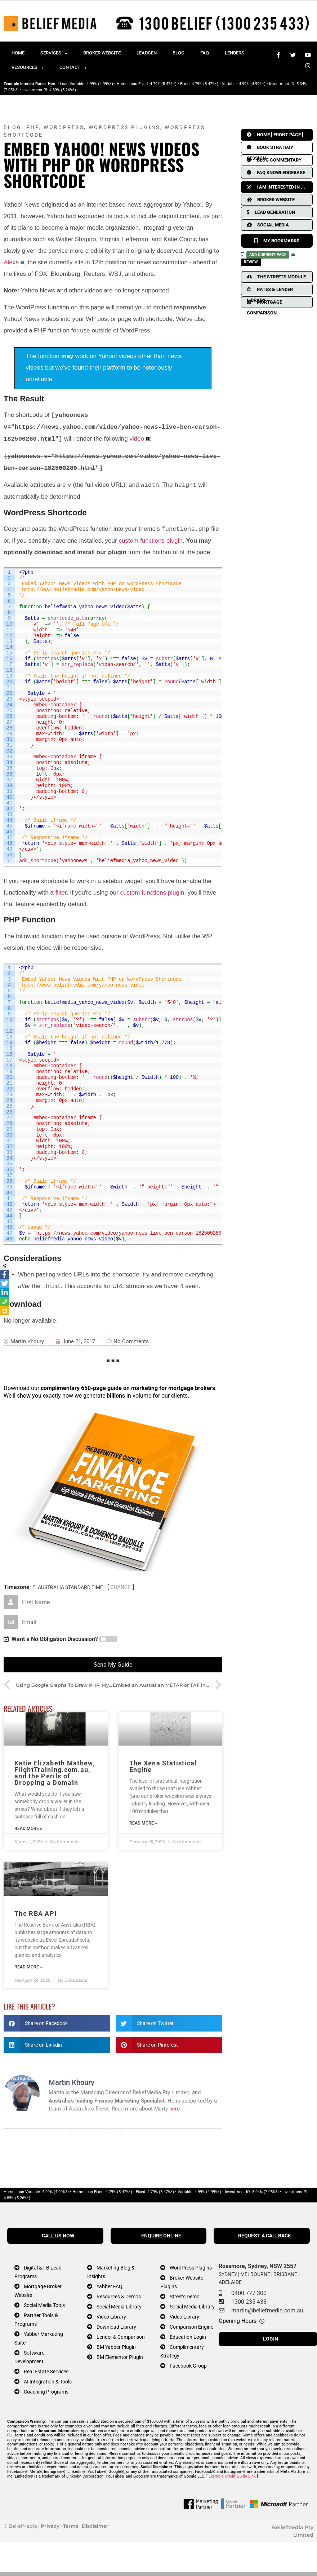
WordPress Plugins (124, 127)
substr (164, 659)
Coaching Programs (46, 2392)
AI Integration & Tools (48, 2382)
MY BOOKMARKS (276, 240)
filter (61, 892)
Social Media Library (119, 2307)
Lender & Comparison (121, 2337)
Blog (178, 53)
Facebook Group (188, 2366)
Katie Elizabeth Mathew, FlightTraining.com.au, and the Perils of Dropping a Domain (54, 1772)
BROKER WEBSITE (271, 199)
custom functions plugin (151, 540)
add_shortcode (37, 861)
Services (53, 53)
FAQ (204, 53)
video (136, 439)
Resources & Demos (119, 2297)
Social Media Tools (44, 2305)
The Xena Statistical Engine (163, 1766)
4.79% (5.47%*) (163, 83)
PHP (32, 127)
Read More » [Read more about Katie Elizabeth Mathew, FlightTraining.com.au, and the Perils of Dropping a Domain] (28, 1828)
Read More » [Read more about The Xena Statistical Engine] (143, 1823)
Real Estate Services (46, 2372)
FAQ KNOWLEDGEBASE (276, 172)
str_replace (77, 664)
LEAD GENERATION (271, 212)
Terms (70, 2526)
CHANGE (120, 1587)
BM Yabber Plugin (116, 2347)
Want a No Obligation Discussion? (51, 1639)
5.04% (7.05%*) (265, 2191)
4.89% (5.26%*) (62, 90)
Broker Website (102, 53)
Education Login (188, 2337)
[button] (57, 2023)
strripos (47, 659)
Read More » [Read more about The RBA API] (28, 1967)
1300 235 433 (249, 2301)
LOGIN (270, 2339)
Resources (28, 68)
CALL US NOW (58, 2236)
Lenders (234, 53)
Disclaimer (95, 2526)
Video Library (111, 2317)
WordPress (64, 127)
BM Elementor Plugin (120, 2357)
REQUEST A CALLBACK (264, 2236)
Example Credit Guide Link (232, 2476)
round (171, 682)
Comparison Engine (191, 2327)
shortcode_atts (68, 618)
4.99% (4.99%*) (99, 83)
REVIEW (251, 262)
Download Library (116, 2327)
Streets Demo (185, 2297)
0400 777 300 (249, 2293)
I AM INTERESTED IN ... (276, 187)
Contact (72, 68)
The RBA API (35, 1913)
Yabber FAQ (109, 2287)
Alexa (11, 262)
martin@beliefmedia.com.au (267, 2310)
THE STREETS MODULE (276, 276)
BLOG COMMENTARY (274, 160)
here (174, 2108)
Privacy (50, 2526)
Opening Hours (237, 2320)
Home (18, 53)
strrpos (183, 1020)
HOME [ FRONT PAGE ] (275, 134)
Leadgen (147, 53)
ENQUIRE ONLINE (161, 2236)
